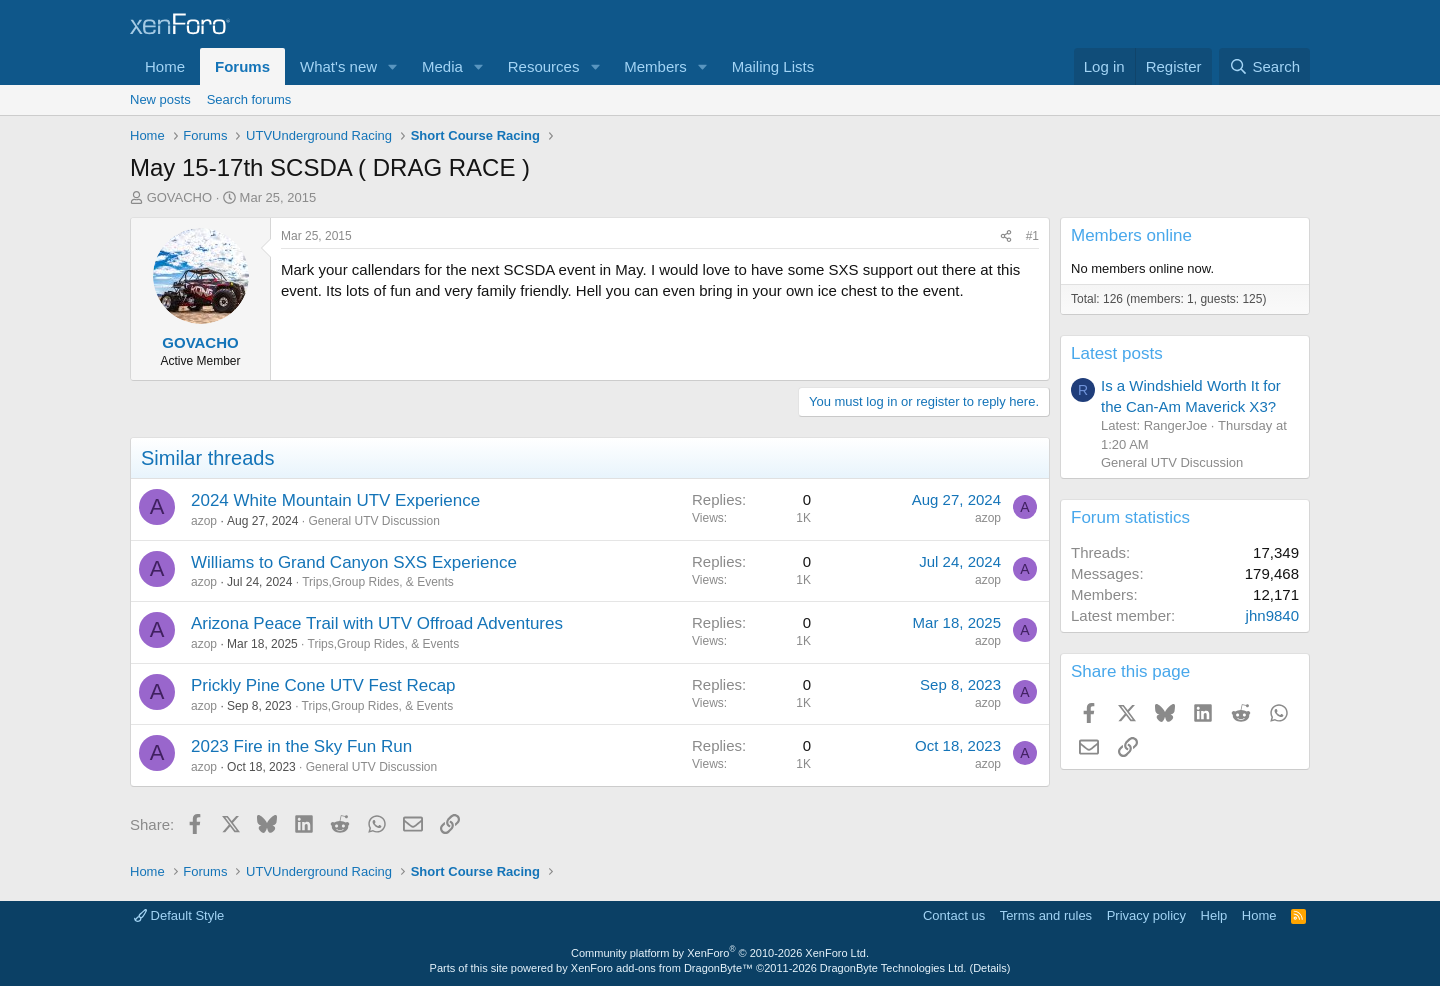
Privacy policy (1146, 915)
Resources (544, 66)
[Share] (1006, 236)
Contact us (954, 915)
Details (990, 968)
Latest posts (1117, 353)
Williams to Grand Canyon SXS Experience (354, 562)
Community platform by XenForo (720, 953)
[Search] (1264, 66)
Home (165, 66)
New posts (160, 99)
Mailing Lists (773, 66)
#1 (1032, 236)
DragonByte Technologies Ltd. (893, 968)
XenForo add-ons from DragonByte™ (662, 968)
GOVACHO (180, 197)
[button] (393, 66)
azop (204, 521)
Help (1214, 915)
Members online (1131, 235)
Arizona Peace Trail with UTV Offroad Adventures (377, 623)
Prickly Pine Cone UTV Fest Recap (323, 685)
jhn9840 (1272, 615)
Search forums (249, 99)
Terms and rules (1046, 915)
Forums (242, 66)
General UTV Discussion (373, 521)
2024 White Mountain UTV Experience (335, 500)
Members (655, 66)
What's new (338, 66)
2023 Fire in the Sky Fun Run (301, 746)
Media (442, 66)
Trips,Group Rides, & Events (378, 582)
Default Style (179, 915)
